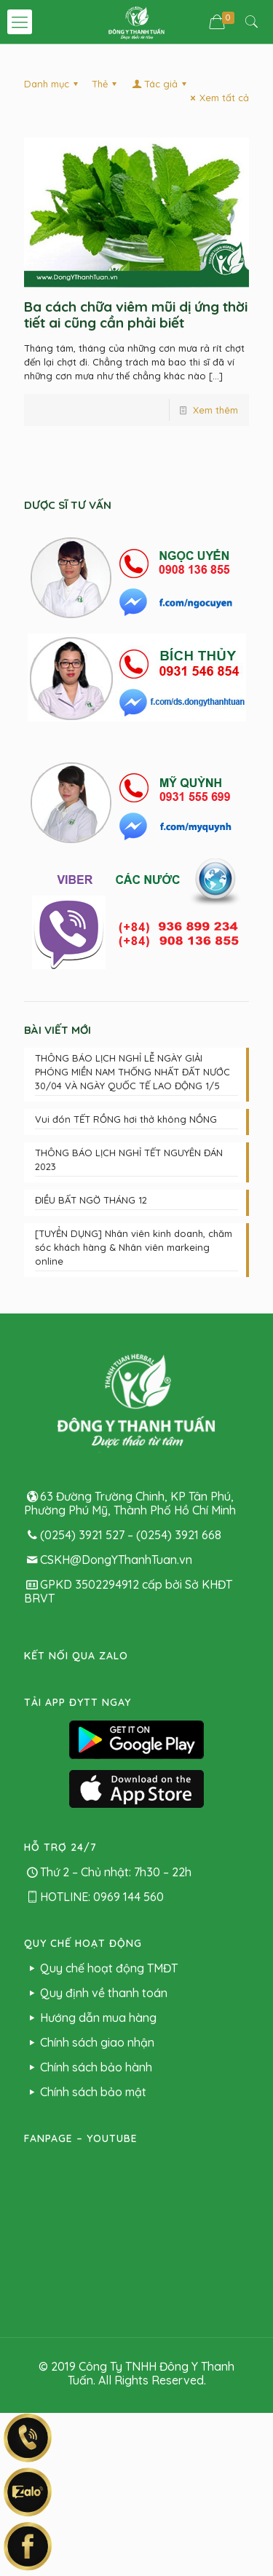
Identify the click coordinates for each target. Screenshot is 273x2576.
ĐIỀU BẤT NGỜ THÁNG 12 (91, 1200)
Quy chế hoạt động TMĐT (101, 1968)
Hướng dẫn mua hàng (90, 2017)
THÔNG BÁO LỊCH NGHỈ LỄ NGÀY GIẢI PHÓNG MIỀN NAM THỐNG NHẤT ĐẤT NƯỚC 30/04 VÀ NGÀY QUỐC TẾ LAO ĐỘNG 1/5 (132, 1071)
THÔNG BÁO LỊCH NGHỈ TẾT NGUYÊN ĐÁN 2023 (129, 1159)
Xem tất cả (217, 97)
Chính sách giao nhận (89, 2042)
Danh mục (53, 84)
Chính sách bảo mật (85, 2092)
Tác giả (160, 84)
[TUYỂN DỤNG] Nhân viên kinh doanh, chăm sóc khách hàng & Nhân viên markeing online (133, 1247)
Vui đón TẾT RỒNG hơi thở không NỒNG (126, 1119)
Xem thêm (215, 410)
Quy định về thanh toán (95, 1993)
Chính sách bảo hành (88, 2067)
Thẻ (106, 84)
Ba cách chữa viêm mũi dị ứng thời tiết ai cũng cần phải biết (136, 314)
